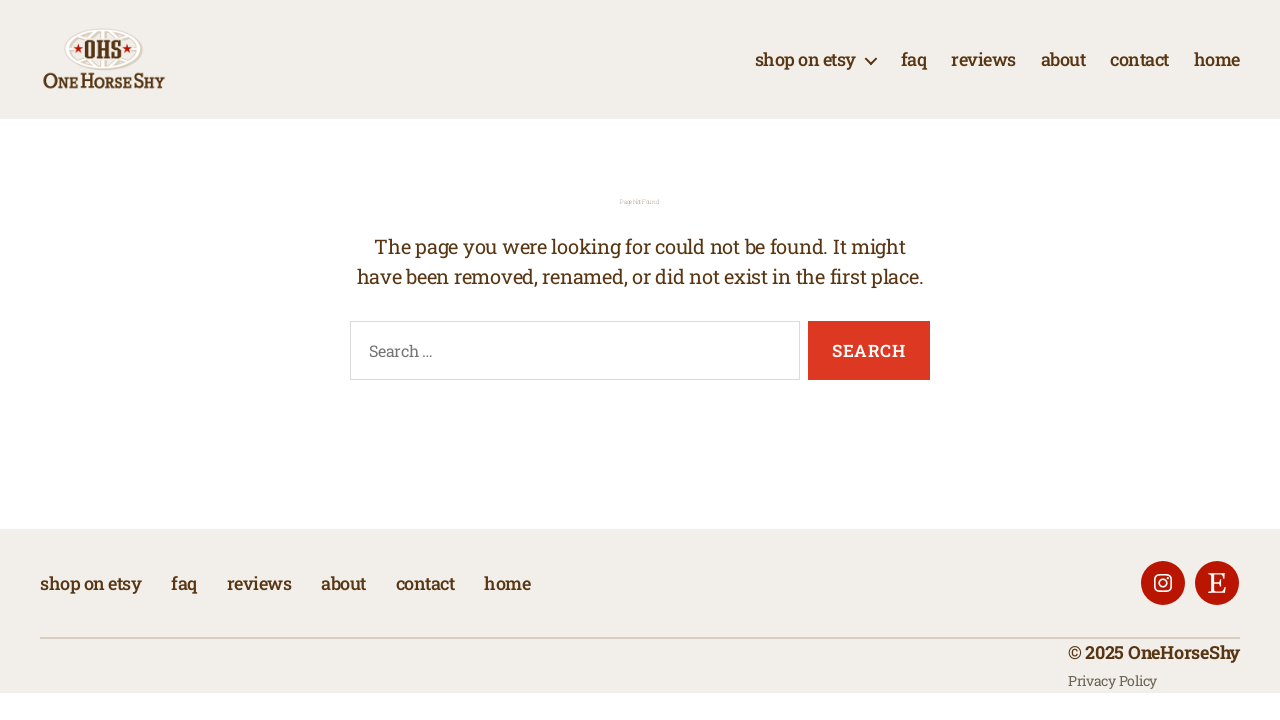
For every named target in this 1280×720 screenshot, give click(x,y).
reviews (983, 73)
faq (914, 73)
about (1063, 73)
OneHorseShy (1184, 679)
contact (1139, 73)
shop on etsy (805, 73)
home (1217, 73)
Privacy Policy (1112, 707)
